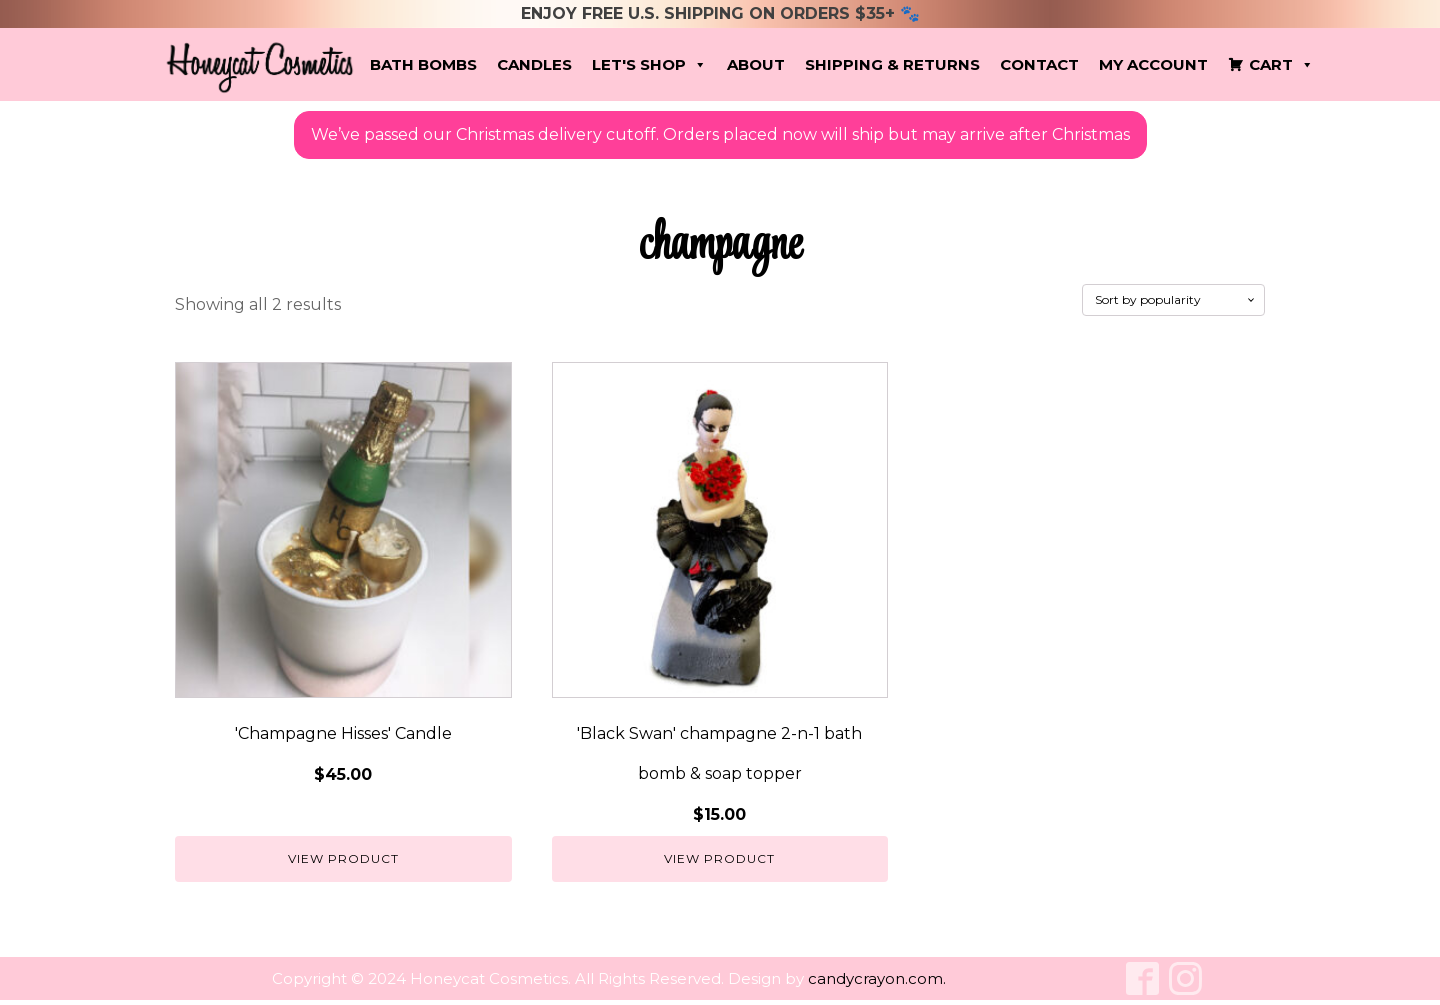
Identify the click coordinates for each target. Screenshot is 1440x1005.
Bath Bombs (423, 64)
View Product (343, 858)
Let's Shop (649, 65)
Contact (1039, 64)
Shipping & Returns (892, 64)
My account (1153, 64)
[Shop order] (1173, 300)
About (756, 64)
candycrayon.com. (877, 978)
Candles (534, 64)
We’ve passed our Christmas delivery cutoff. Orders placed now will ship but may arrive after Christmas (720, 134)
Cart (1281, 65)
